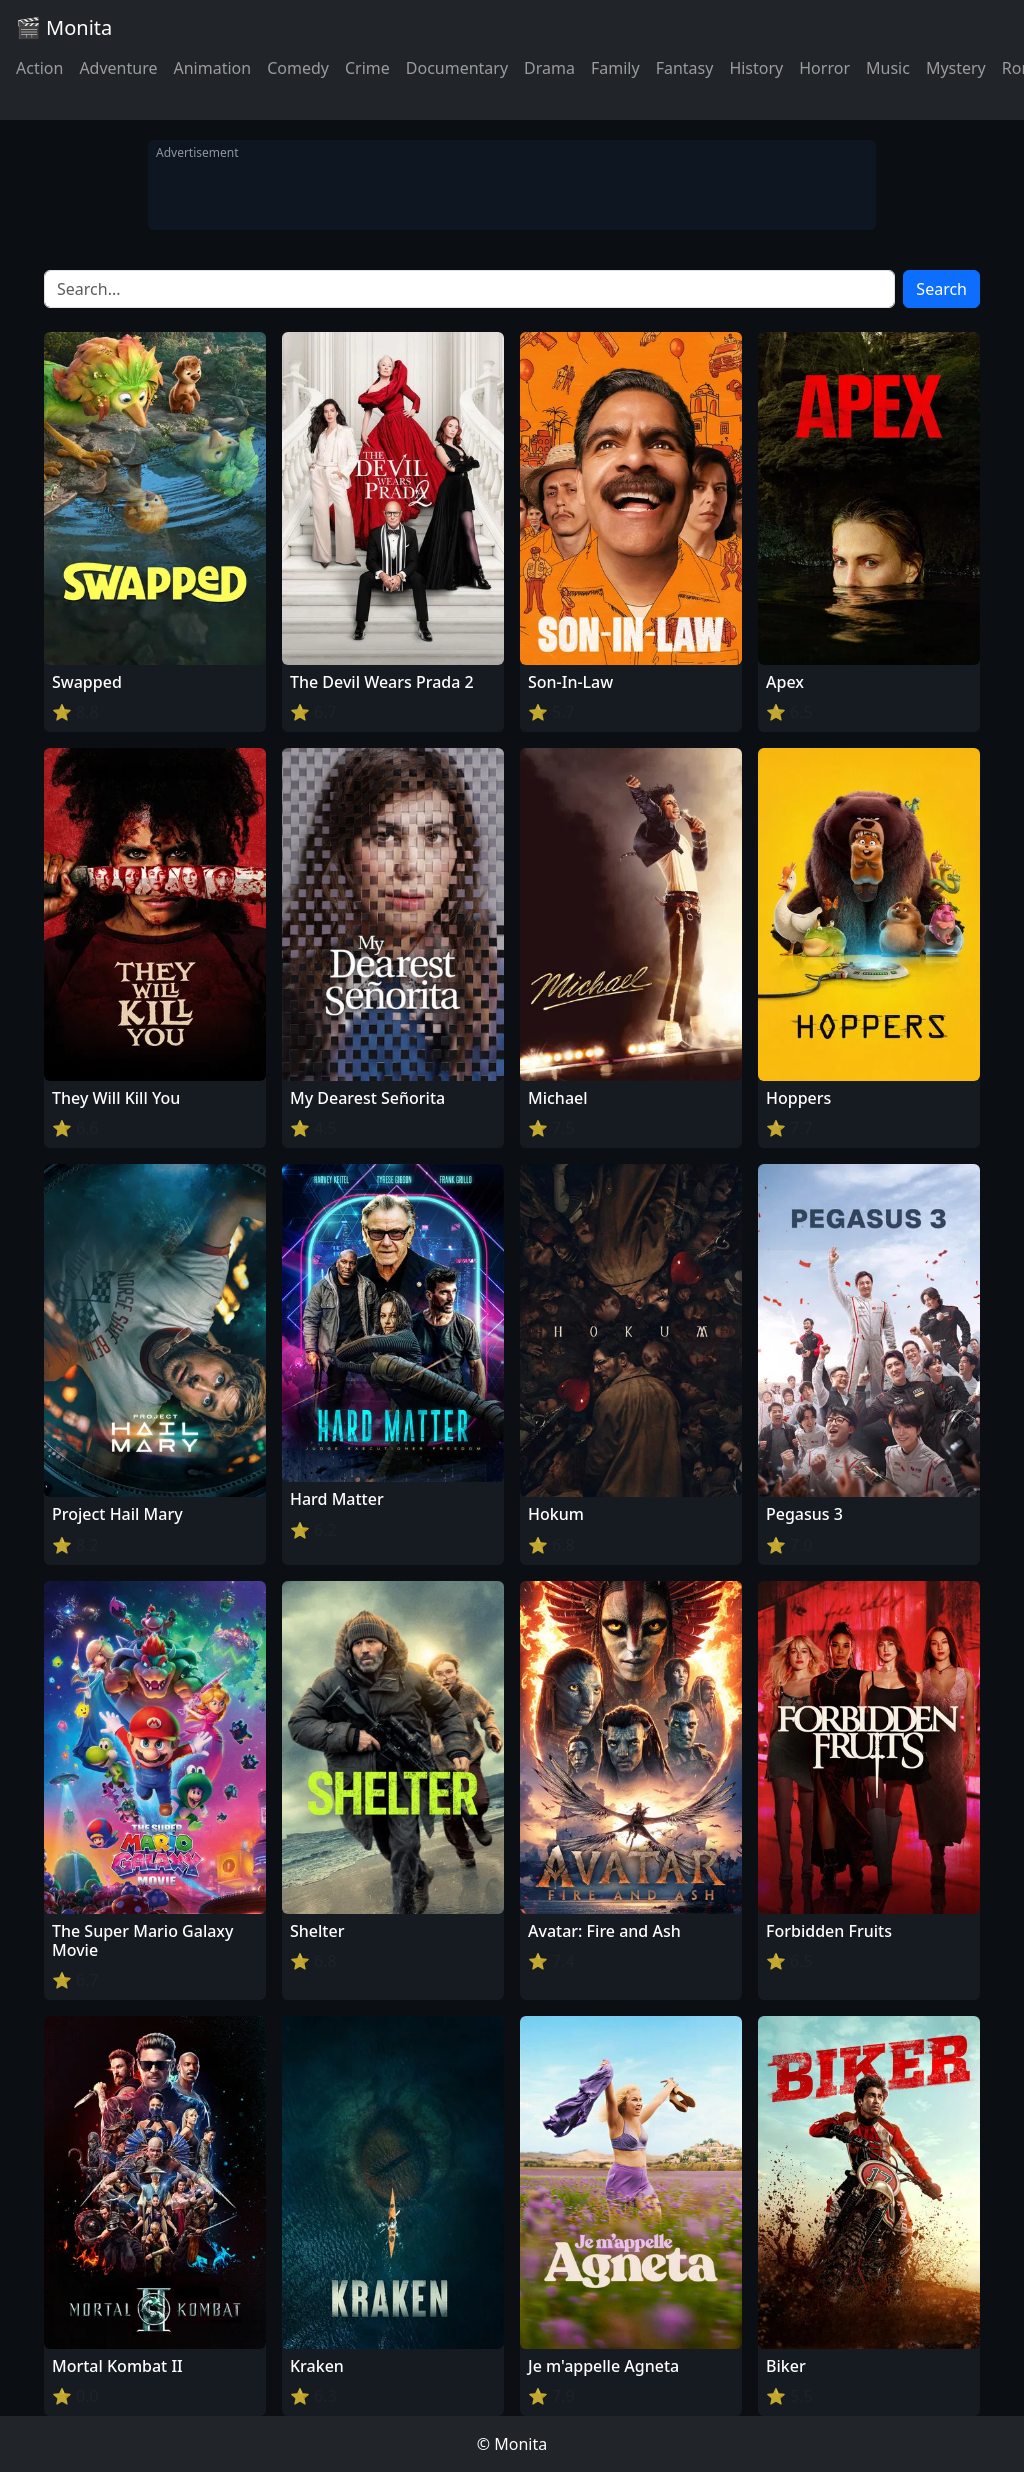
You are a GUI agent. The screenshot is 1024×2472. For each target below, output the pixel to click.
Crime (367, 68)
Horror (824, 68)
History (756, 68)
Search (941, 289)
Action (39, 68)
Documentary (457, 68)
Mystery (956, 68)
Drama (549, 68)
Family (615, 68)
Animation (212, 68)
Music (888, 68)
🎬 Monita (64, 27)
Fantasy (685, 68)
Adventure (118, 68)
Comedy (298, 68)
